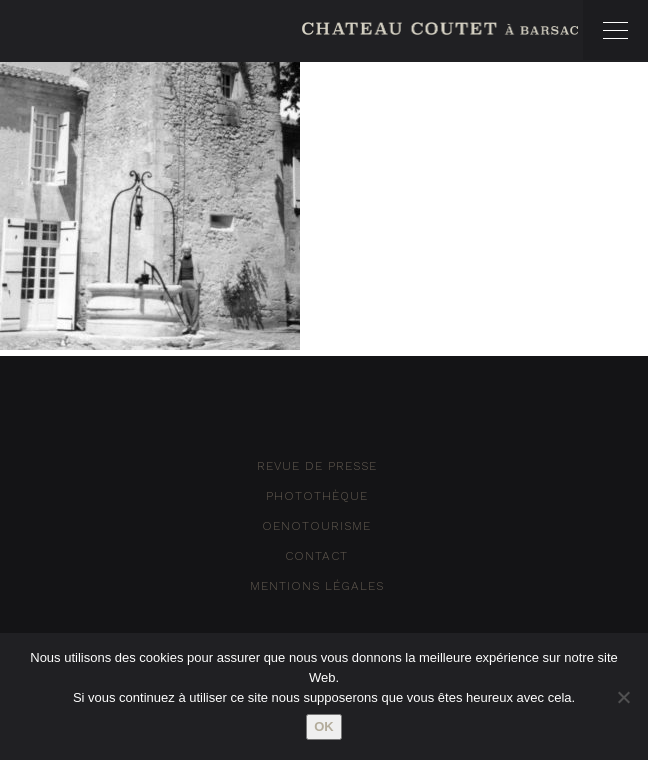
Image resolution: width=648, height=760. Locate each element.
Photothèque (317, 496)
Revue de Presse (317, 466)
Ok (324, 726)
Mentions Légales (317, 586)
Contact (316, 556)
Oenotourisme (316, 526)
